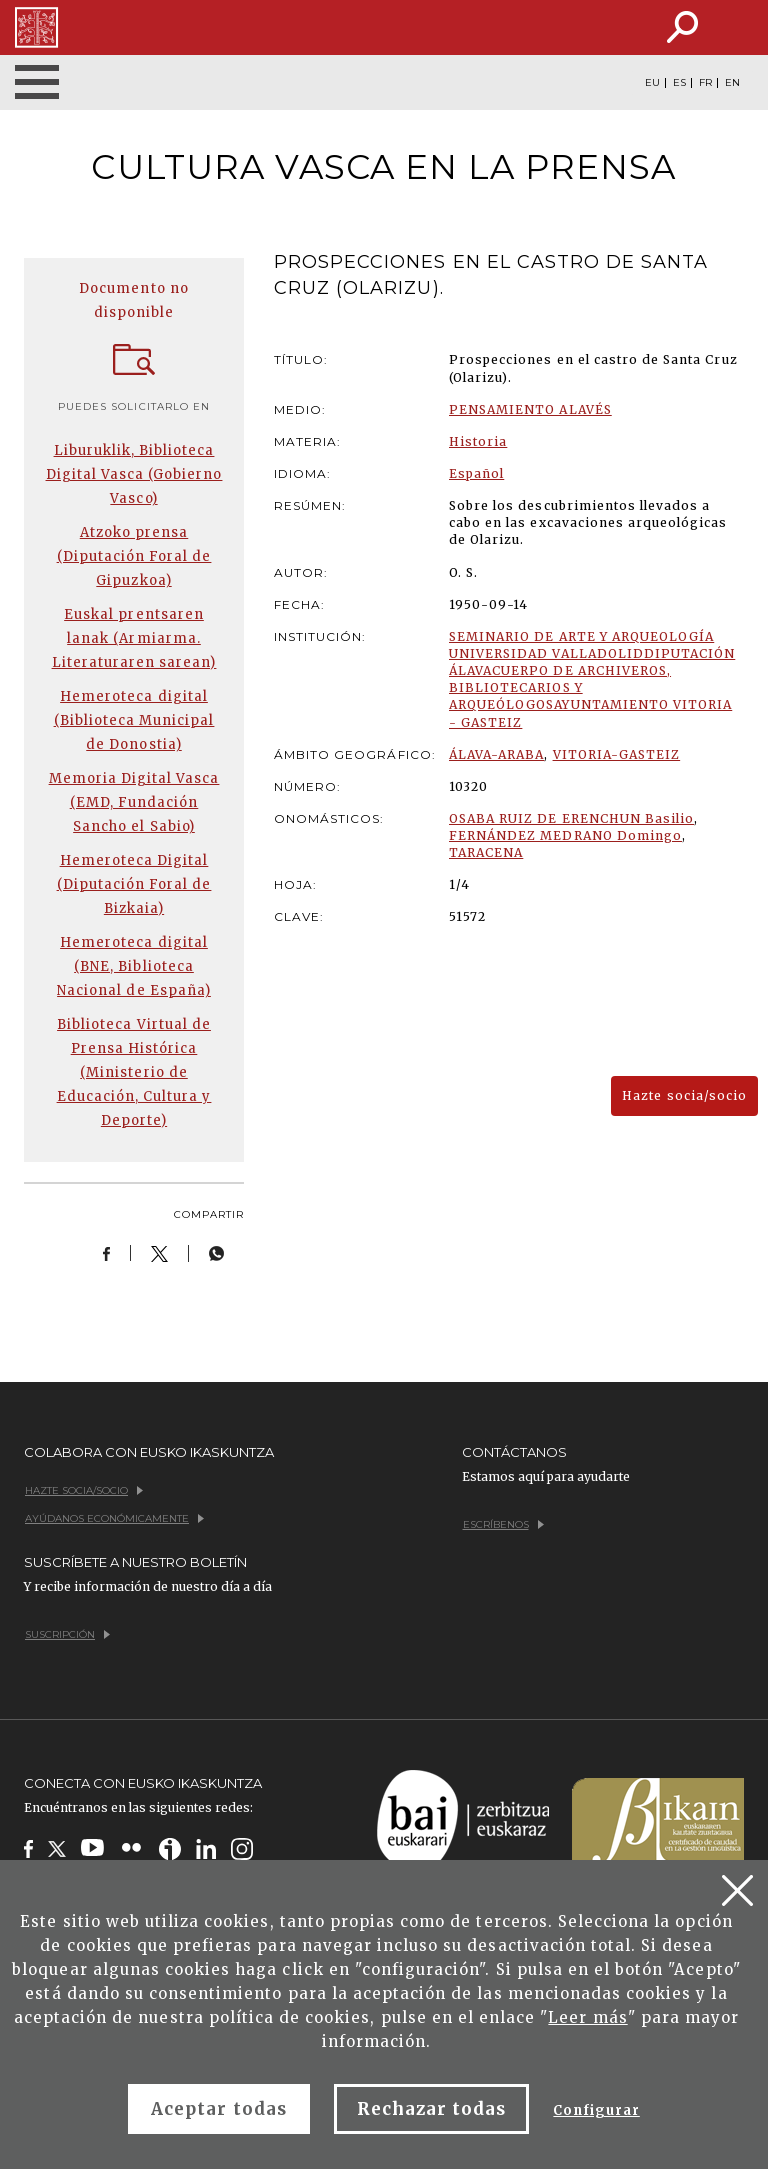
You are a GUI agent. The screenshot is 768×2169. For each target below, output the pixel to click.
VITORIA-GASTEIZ (617, 754)
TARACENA (486, 852)
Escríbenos (503, 1524)
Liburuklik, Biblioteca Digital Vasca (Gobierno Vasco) (134, 474)
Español (476, 473)
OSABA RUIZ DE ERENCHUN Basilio (571, 818)
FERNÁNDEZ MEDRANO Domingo (565, 835)
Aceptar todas (219, 2109)
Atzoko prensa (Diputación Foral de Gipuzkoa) (134, 556)
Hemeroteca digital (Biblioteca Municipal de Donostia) (134, 720)
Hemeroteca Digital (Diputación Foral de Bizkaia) (134, 884)
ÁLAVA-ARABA (496, 754)
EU (652, 83)
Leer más (587, 2017)
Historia (478, 441)
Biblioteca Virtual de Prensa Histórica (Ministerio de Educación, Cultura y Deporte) (134, 1072)
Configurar (596, 2110)
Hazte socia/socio (684, 1095)
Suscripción (67, 1634)
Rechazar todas (432, 2109)
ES (679, 83)
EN (732, 83)
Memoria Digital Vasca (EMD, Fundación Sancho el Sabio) (134, 802)
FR (705, 83)
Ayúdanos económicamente (114, 1518)
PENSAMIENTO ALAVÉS (530, 409)
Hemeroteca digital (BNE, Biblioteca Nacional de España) (134, 966)
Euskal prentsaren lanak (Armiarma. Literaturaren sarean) (134, 638)
